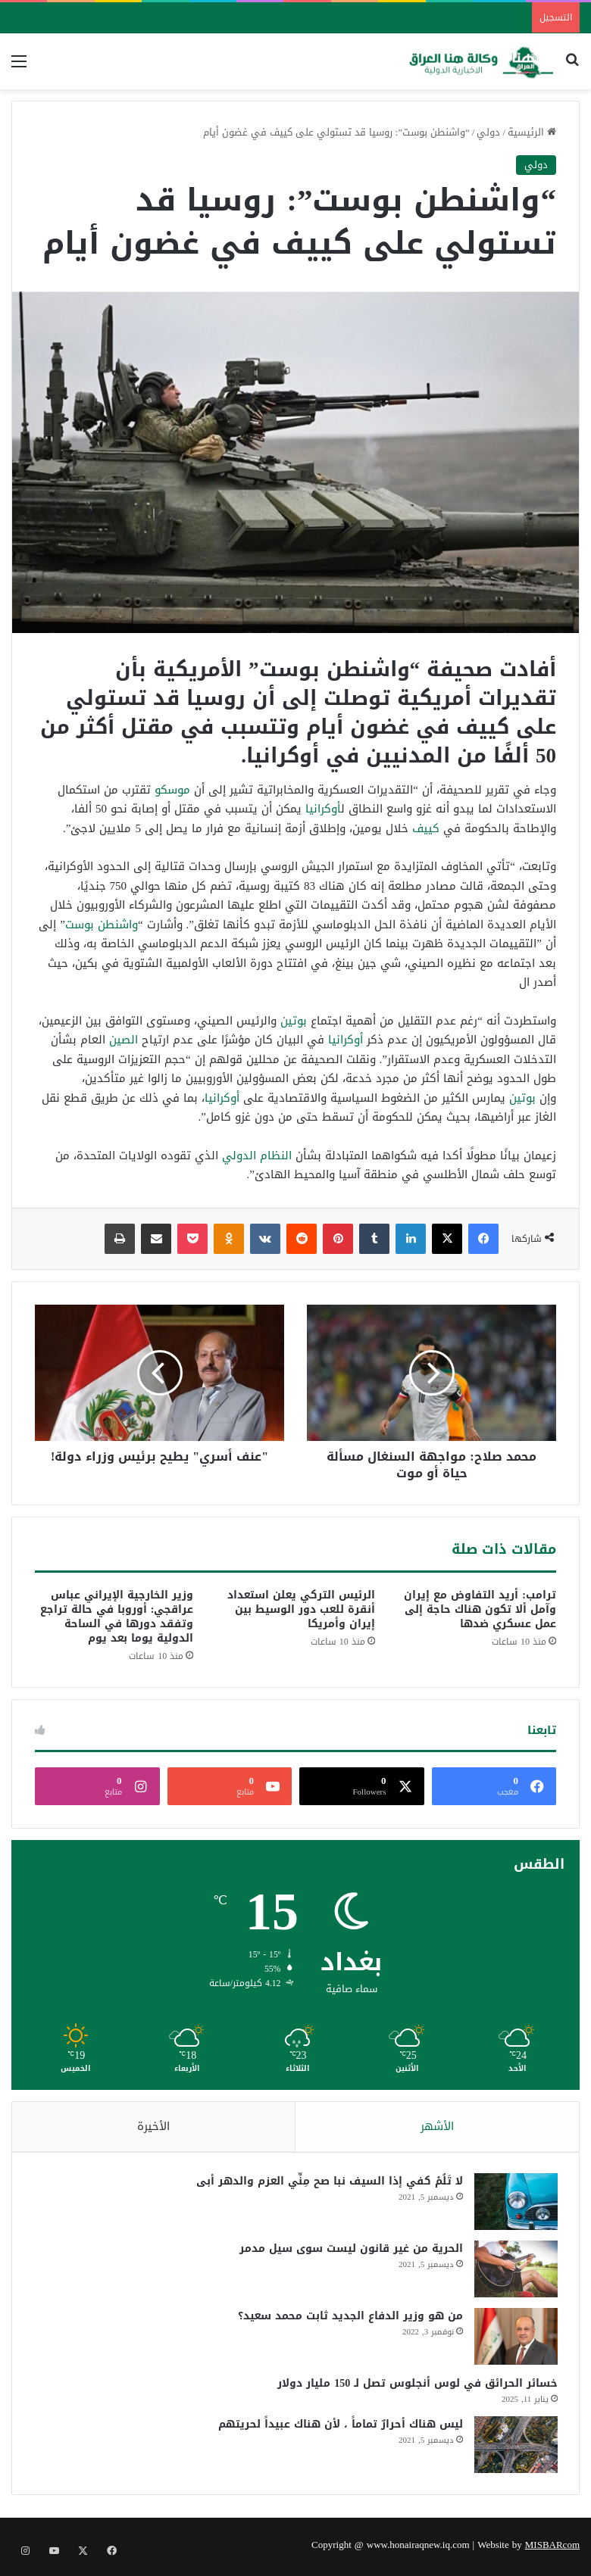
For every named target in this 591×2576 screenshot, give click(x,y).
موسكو (172, 789)
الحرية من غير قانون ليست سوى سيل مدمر (349, 2251)
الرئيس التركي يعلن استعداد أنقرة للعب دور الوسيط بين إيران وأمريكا (301, 1609)
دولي (488, 132)
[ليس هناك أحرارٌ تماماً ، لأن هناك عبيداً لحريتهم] (514, 2447)
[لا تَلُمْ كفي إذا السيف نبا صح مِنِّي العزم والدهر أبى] (514, 2203)
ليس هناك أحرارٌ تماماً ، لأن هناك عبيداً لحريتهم (339, 2426)
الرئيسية (532, 132)
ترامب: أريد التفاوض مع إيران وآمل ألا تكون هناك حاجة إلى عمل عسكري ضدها (480, 1609)
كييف (425, 828)
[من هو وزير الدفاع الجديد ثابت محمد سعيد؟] (514, 2338)
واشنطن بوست (101, 924)
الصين (123, 1039)
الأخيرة (153, 2126)
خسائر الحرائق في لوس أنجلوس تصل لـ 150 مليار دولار (416, 2385)
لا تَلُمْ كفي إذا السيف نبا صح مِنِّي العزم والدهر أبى (328, 2183)
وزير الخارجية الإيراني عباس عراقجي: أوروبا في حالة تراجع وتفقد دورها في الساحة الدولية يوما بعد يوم (117, 1616)
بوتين (293, 1020)
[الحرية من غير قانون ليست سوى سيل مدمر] (514, 2271)
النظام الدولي (257, 1155)
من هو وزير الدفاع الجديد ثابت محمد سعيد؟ (348, 2318)
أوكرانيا (323, 808)
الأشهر (437, 2126)
